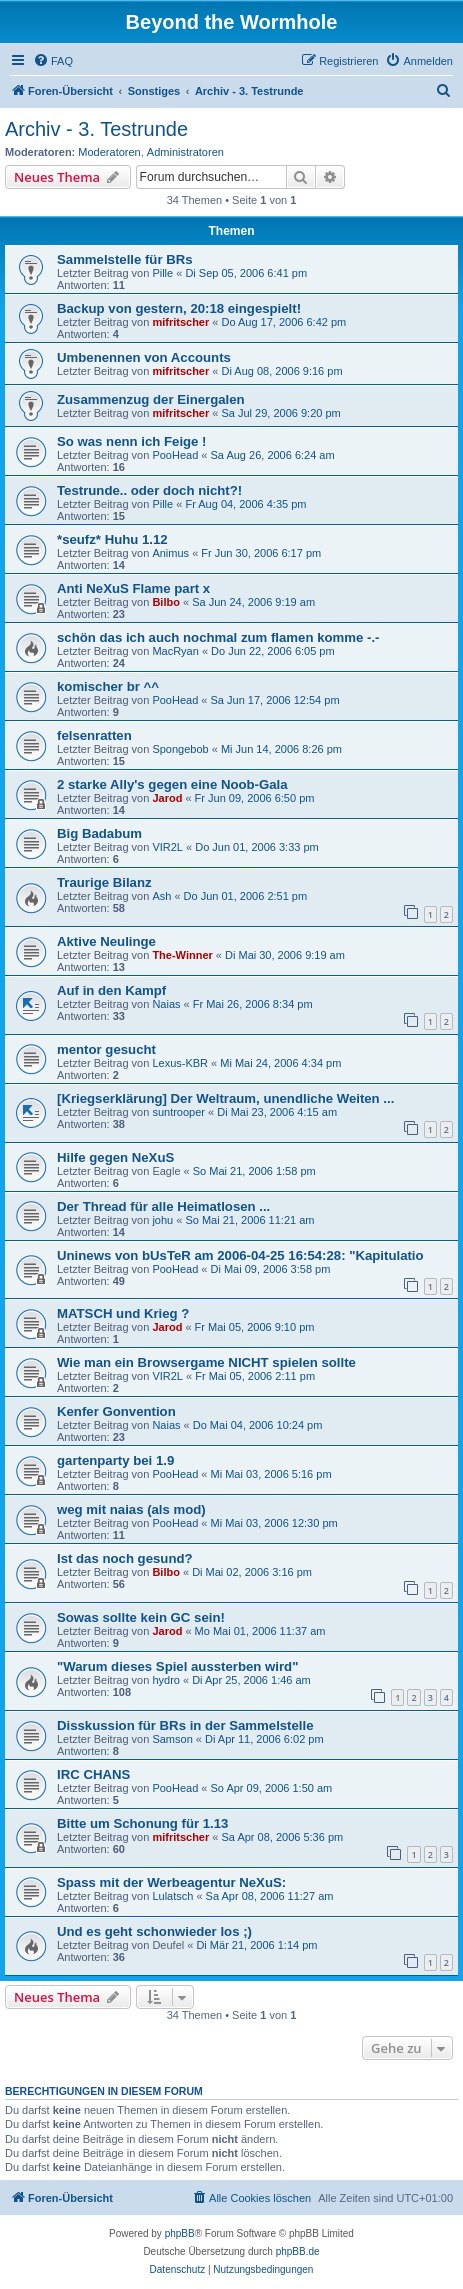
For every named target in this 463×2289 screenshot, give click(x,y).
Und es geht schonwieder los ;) (154, 1931)
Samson (172, 1739)
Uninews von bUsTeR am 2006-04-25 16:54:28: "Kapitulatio (240, 1255)
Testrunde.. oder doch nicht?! (149, 490)
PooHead (175, 455)
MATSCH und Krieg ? (123, 1313)
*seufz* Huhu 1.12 (112, 539)
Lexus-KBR (180, 1063)
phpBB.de (298, 2251)
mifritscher (180, 322)
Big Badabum (99, 833)
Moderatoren (109, 152)
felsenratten (94, 735)
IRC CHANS (93, 1774)
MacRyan (175, 651)
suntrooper (178, 1112)
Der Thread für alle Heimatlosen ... (163, 1206)
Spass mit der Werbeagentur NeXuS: (171, 1882)
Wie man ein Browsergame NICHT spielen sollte (206, 1362)
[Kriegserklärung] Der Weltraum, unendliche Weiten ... (225, 1098)
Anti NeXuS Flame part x (133, 588)
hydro (166, 1680)
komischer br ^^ (108, 686)
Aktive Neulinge (106, 941)
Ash (161, 896)
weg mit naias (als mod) (131, 1509)
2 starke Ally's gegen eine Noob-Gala (172, 784)
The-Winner (182, 955)
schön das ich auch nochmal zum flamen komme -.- (218, 637)
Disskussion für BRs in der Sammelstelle (185, 1725)
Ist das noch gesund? (125, 1558)
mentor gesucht (106, 1049)
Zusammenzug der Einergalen (151, 399)
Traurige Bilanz (104, 882)
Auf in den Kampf (111, 990)
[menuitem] (53, 61)
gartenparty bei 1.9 (115, 1460)
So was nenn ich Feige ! (132, 441)
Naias (166, 1004)
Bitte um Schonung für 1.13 (142, 1823)
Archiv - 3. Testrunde (96, 129)
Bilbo (166, 602)
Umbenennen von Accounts (144, 357)
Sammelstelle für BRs (125, 259)
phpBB (180, 2233)
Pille (162, 273)
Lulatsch (172, 1896)
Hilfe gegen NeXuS (115, 1157)
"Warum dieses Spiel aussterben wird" (177, 1666)
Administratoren (185, 152)
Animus (170, 553)
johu (162, 1220)
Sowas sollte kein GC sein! (141, 1617)
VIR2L (167, 847)
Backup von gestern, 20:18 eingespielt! (179, 308)
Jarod (167, 798)
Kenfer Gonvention (116, 1411)
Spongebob (180, 749)
